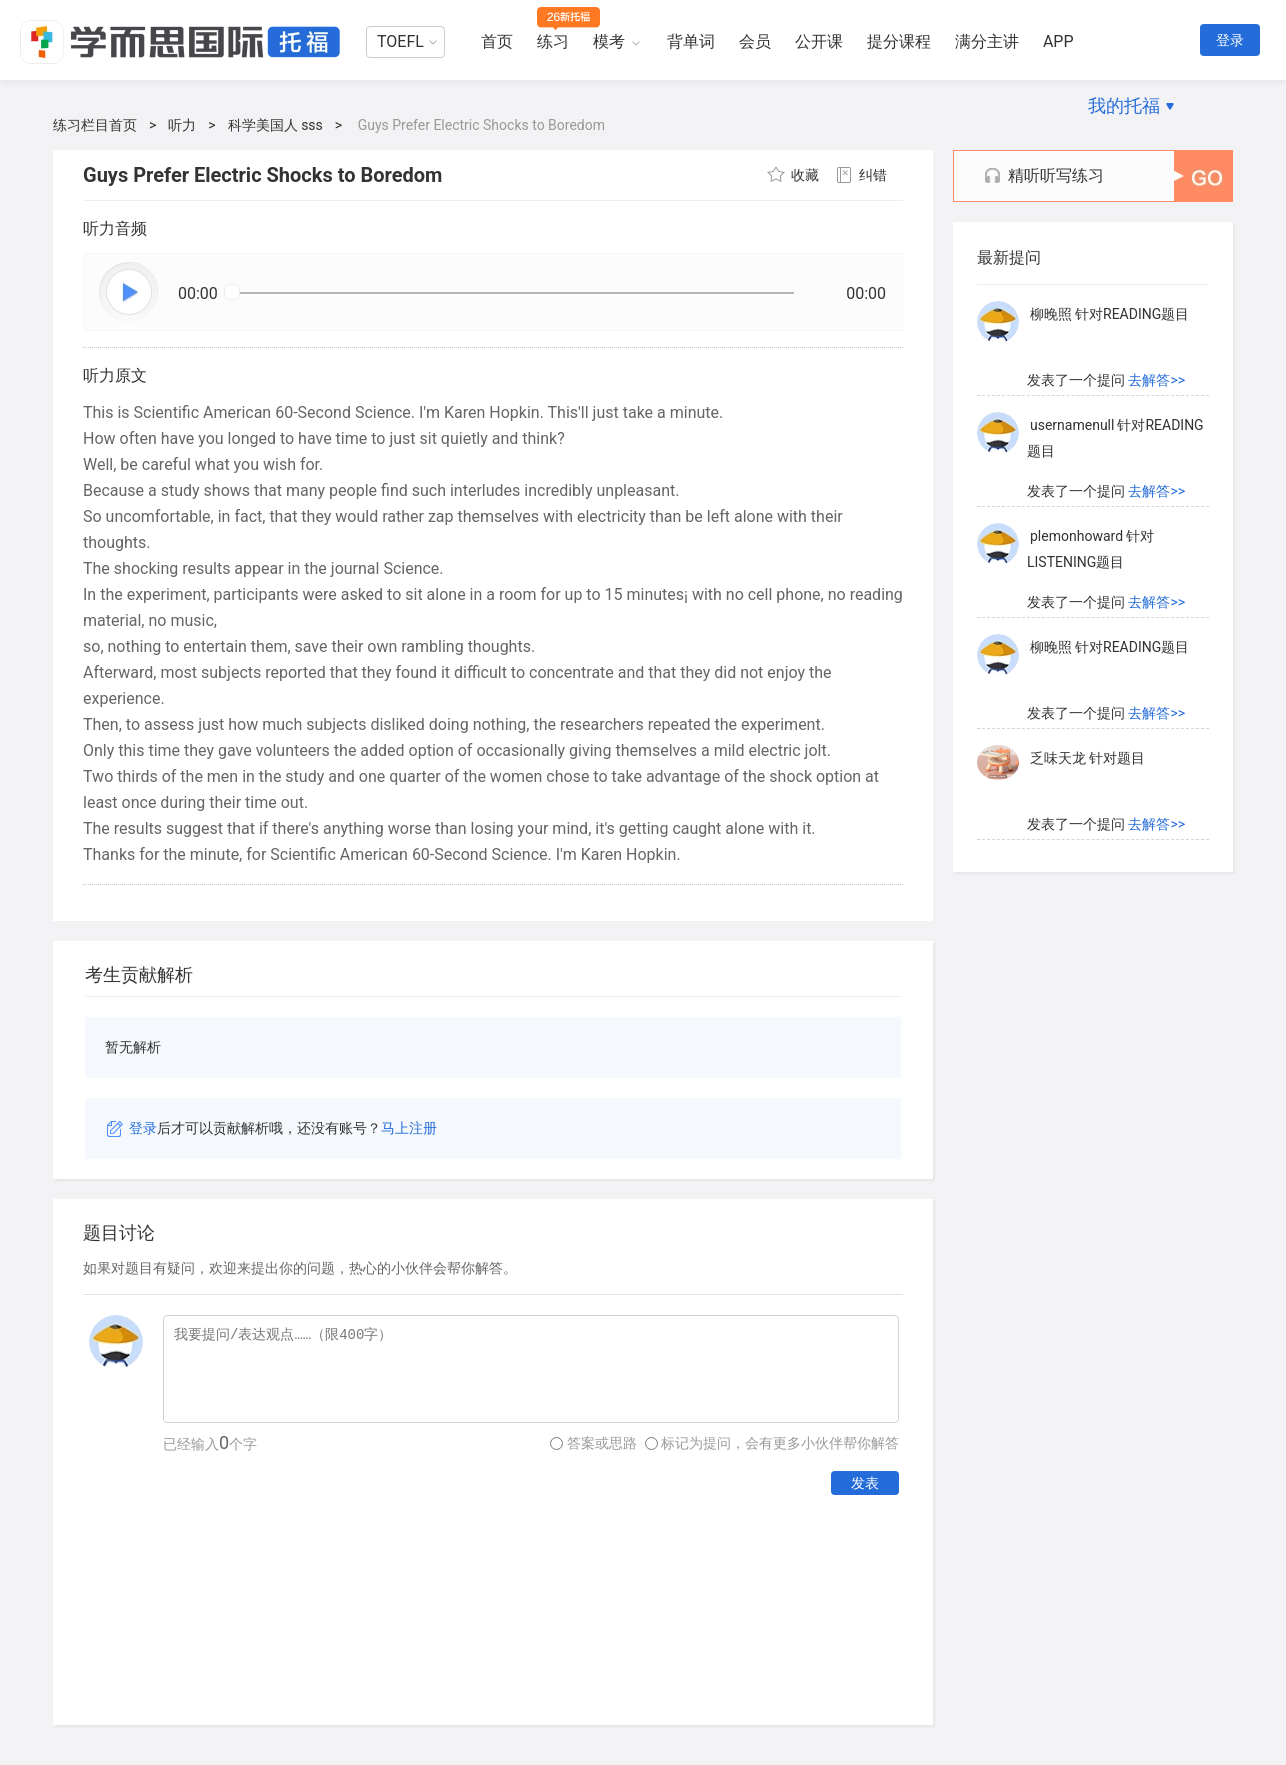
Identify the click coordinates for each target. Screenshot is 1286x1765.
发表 (865, 1483)
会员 (755, 41)
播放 (130, 293)
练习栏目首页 (95, 125)
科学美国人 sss (275, 125)
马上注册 (409, 1128)
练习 (553, 41)
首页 (497, 41)
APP (1058, 41)
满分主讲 (987, 41)
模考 (609, 41)
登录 (1230, 40)
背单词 (691, 41)
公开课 (819, 41)
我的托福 (1124, 105)
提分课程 (899, 41)
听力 (182, 125)
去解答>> (1156, 380)
